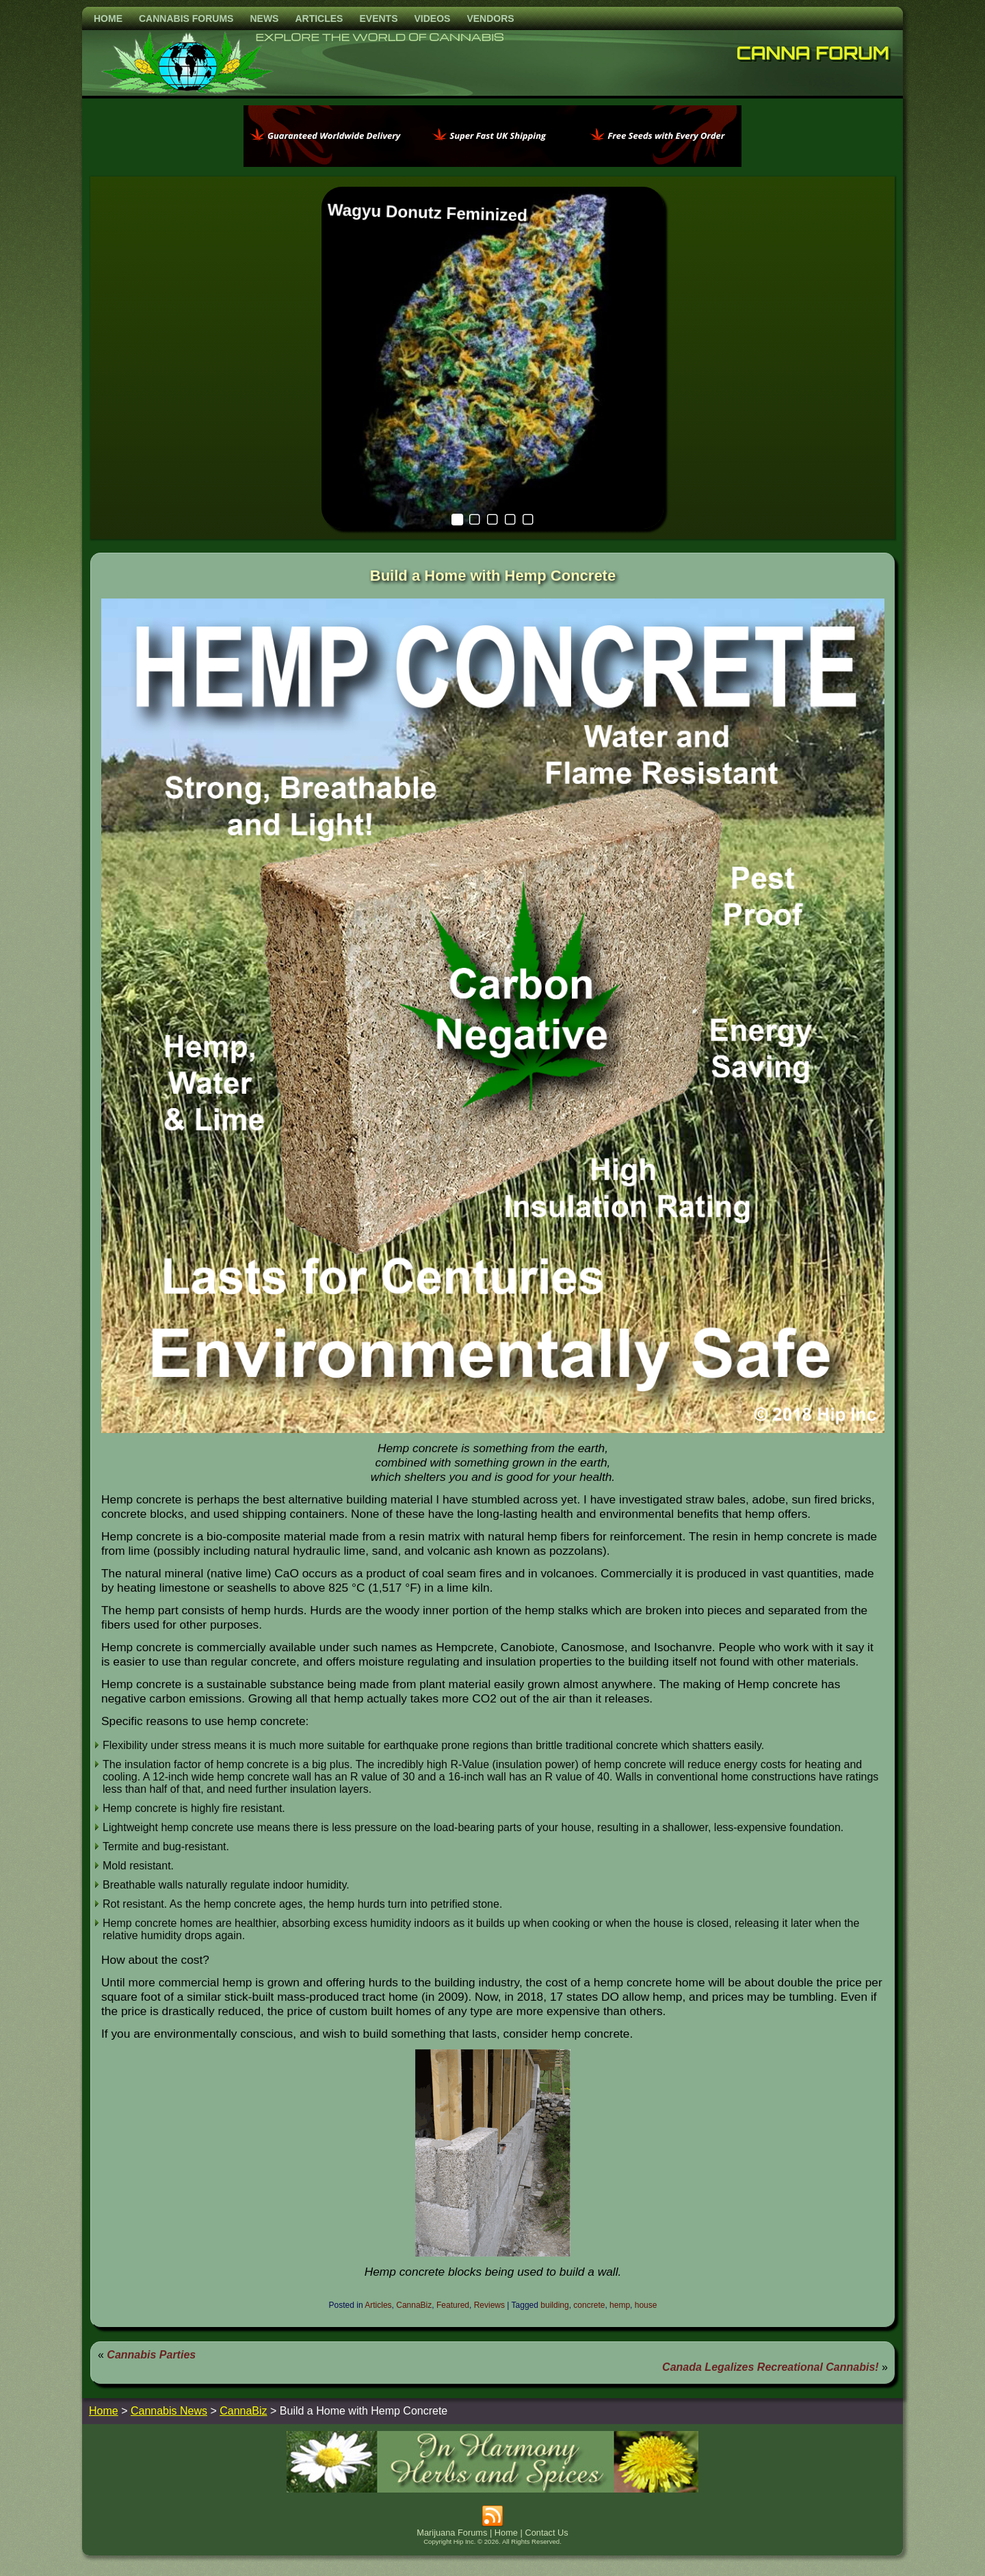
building (554, 2305)
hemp (619, 2305)
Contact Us (546, 2532)
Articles (319, 18)
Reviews (489, 2305)
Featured (452, 2305)
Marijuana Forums (452, 2532)
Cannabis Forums (186, 18)
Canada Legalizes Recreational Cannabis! (770, 2367)
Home (108, 18)
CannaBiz (414, 2305)
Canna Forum (813, 53)
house (646, 2305)
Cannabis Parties (151, 2355)
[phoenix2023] (492, 163)
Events (378, 18)
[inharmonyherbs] (492, 2489)
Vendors (490, 18)
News (264, 18)
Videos (432, 18)
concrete (589, 2305)
